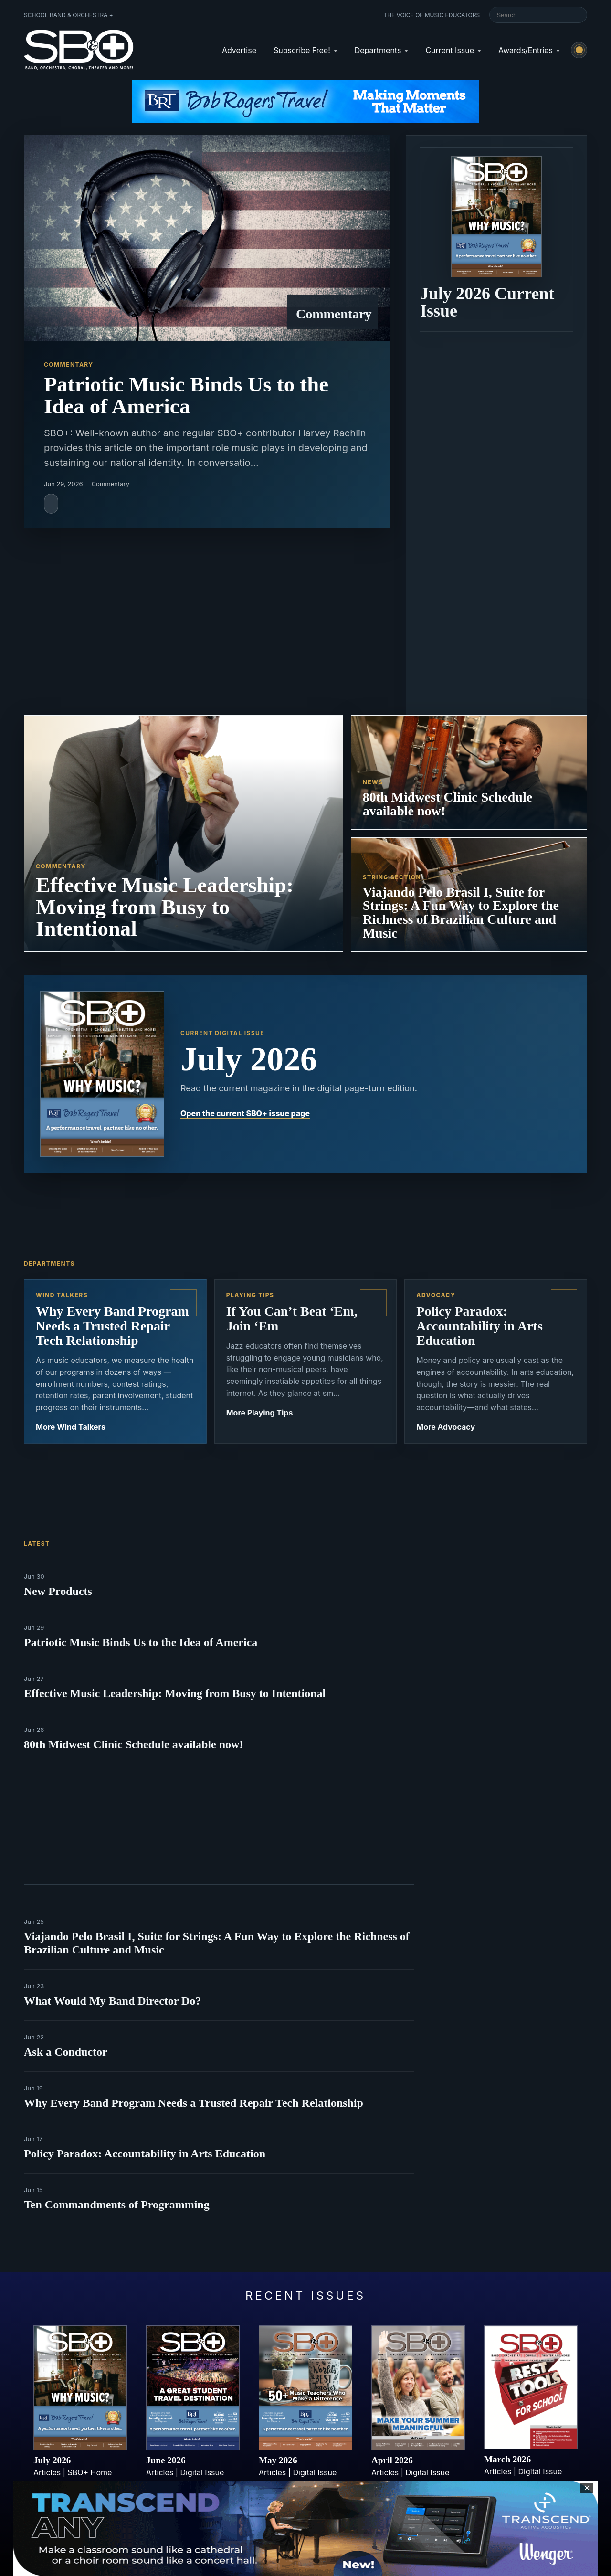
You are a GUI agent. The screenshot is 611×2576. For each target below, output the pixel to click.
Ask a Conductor (65, 2052)
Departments (378, 50)
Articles (47, 2472)
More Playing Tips (259, 1412)
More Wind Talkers (70, 1427)
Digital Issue (202, 2472)
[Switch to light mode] (579, 50)
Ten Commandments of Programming (117, 2204)
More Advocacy (445, 1427)
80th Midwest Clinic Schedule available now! (133, 1744)
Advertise (239, 50)
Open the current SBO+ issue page (245, 1113)
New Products (58, 1591)
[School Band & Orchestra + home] (79, 50)
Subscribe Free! (302, 50)
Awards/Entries (525, 50)
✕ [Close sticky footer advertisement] (586, 2488)
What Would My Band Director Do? (112, 2001)
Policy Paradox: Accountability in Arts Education (144, 2153)
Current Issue (449, 50)
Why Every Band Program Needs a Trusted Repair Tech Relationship (193, 2103)
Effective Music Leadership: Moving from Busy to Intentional (175, 1693)
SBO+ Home (90, 2472)
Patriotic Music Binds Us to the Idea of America (140, 1642)
